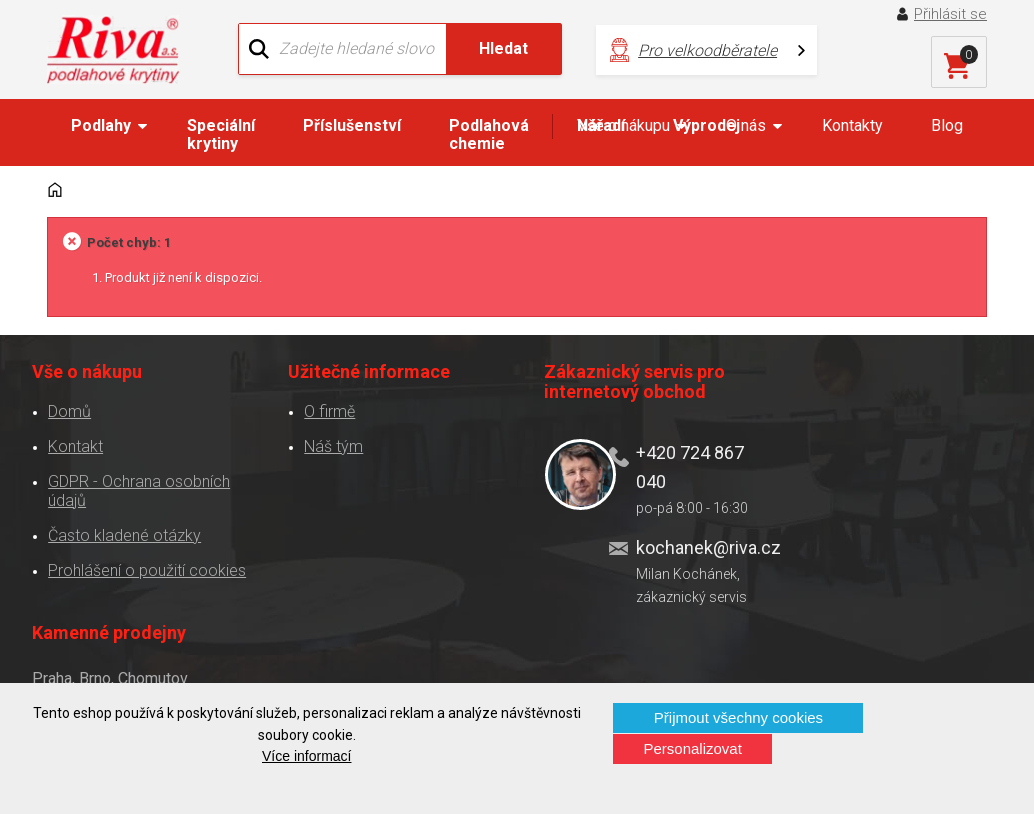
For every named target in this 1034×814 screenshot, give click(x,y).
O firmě (323, 410)
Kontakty (852, 125)
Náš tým (327, 445)
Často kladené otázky (124, 534)
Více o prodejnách (908, 671)
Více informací (306, 756)
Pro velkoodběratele (704, 50)
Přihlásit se (950, 14)
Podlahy (101, 125)
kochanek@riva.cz (687, 546)
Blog (947, 125)
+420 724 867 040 (676, 466)
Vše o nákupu (623, 125)
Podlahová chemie (489, 134)
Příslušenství (352, 125)
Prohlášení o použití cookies (147, 569)
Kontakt (75, 445)
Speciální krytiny (221, 134)
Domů (69, 410)
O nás (746, 125)
